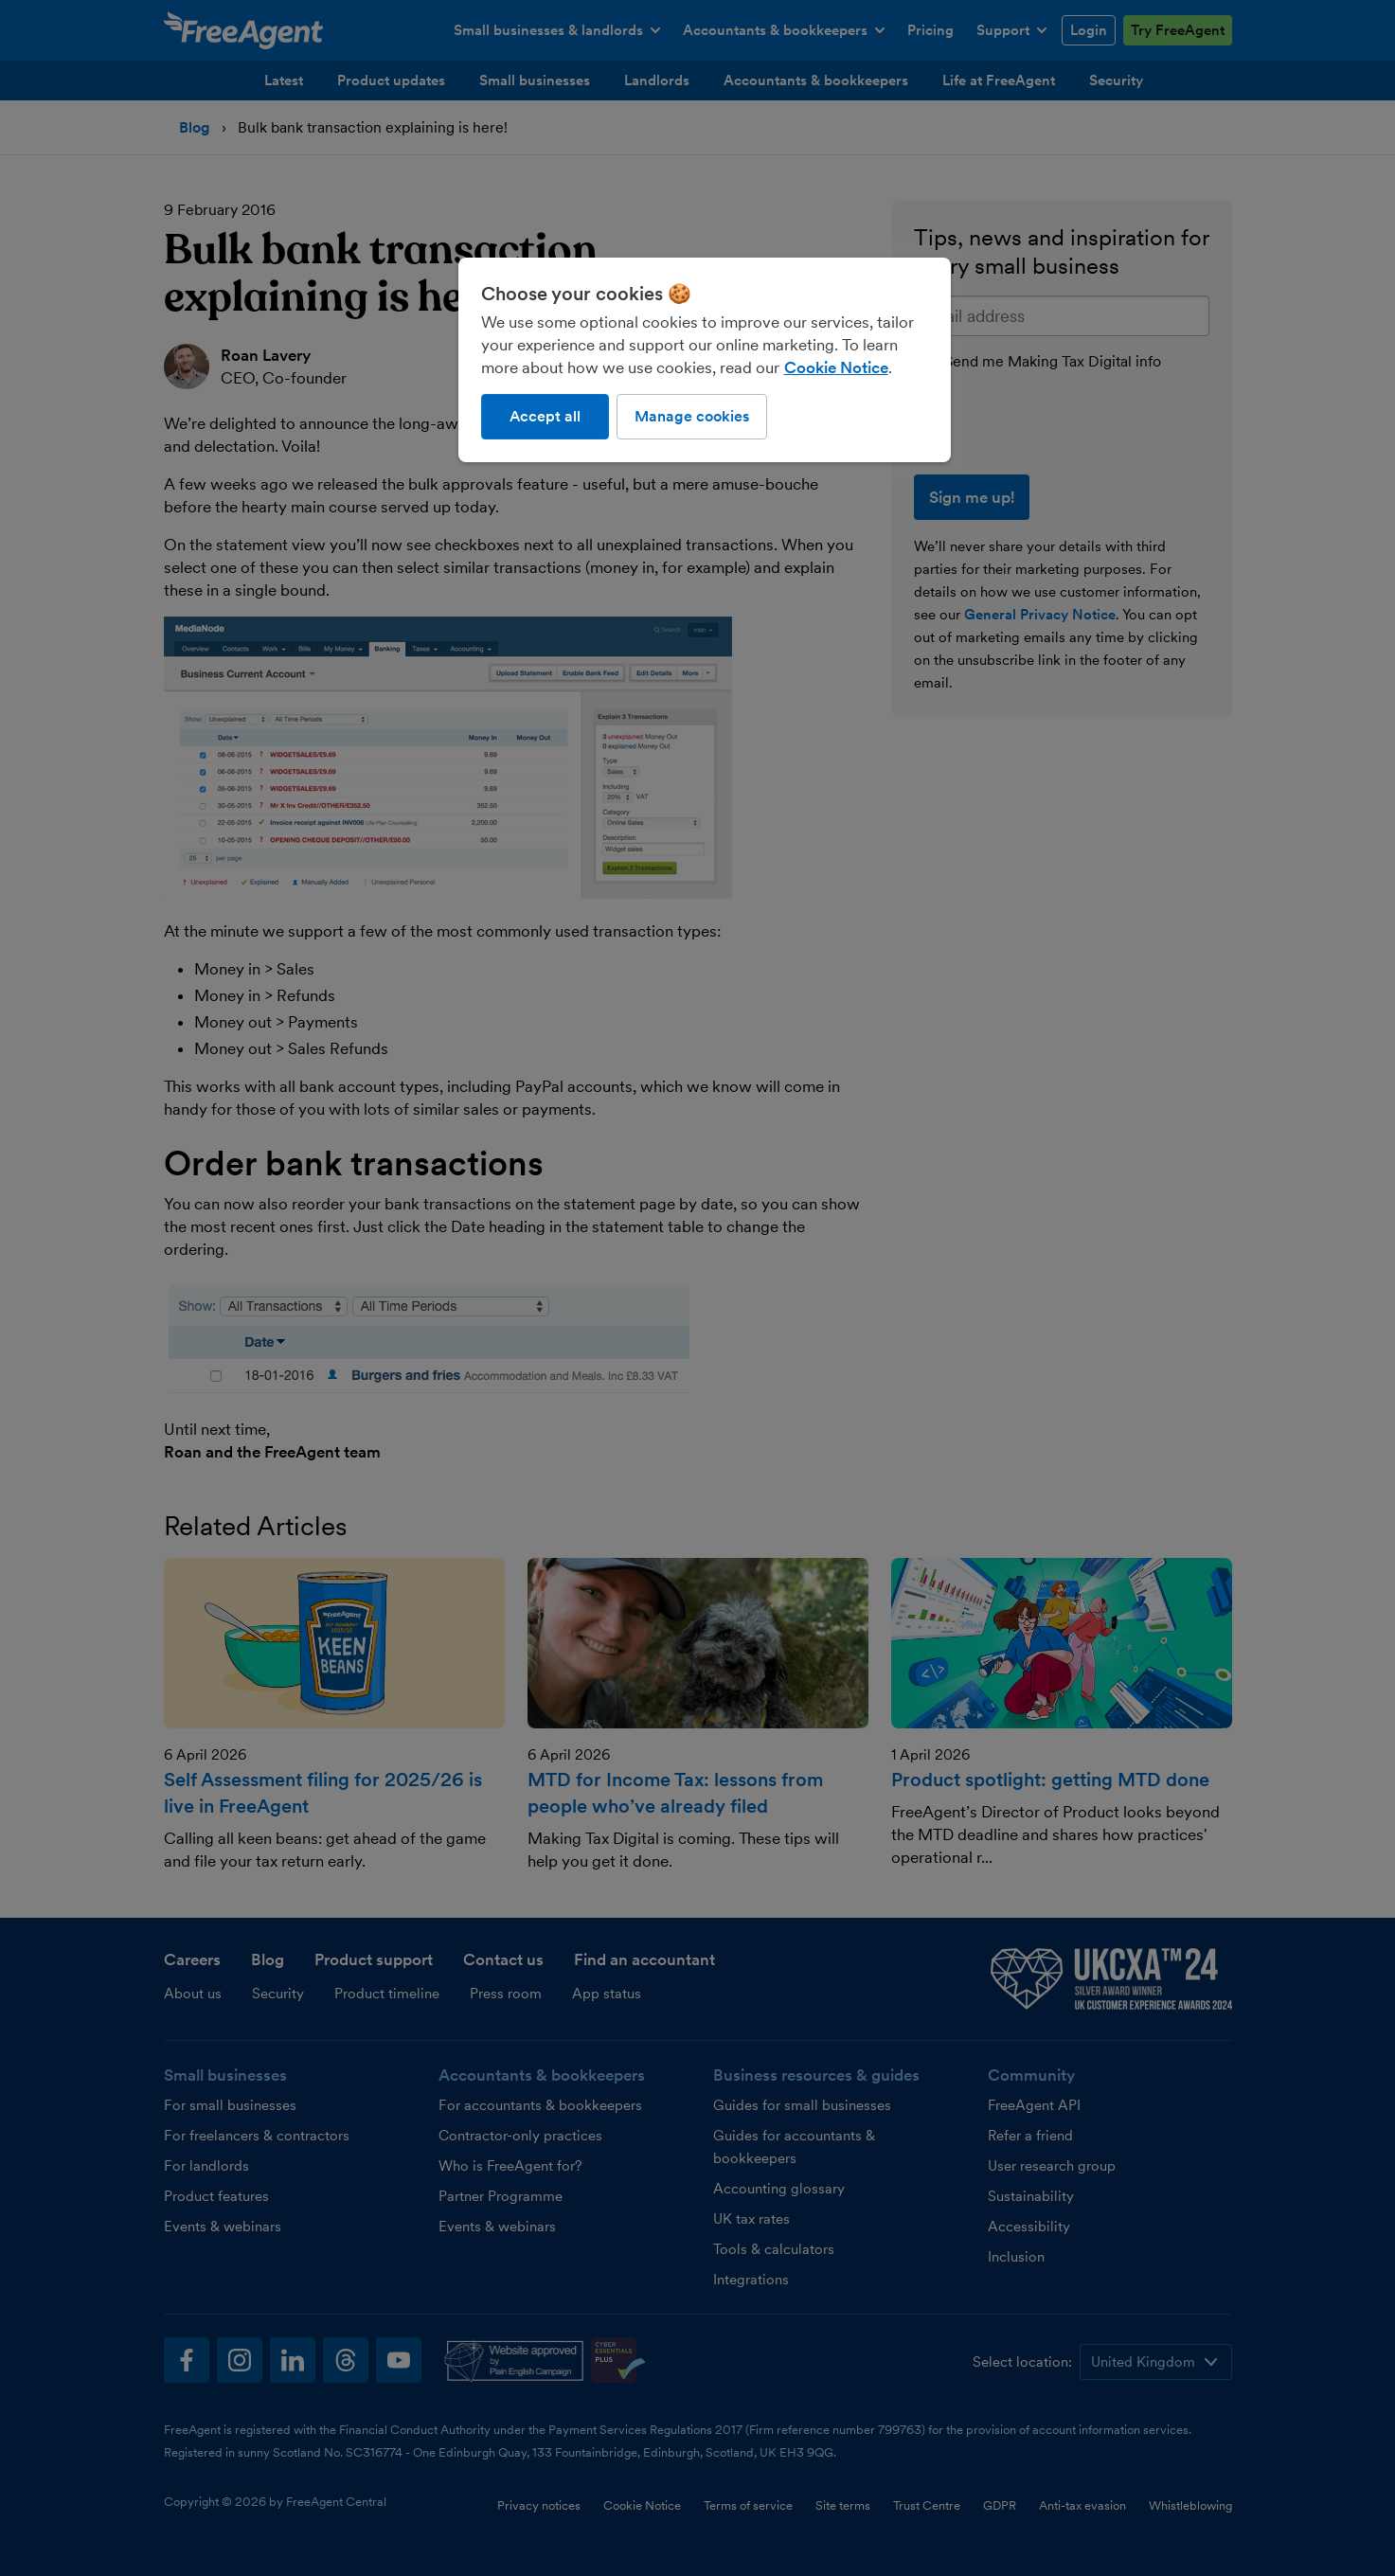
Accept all (545, 416)
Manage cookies (692, 416)
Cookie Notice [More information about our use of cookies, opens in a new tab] (836, 367)
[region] (704, 360)
